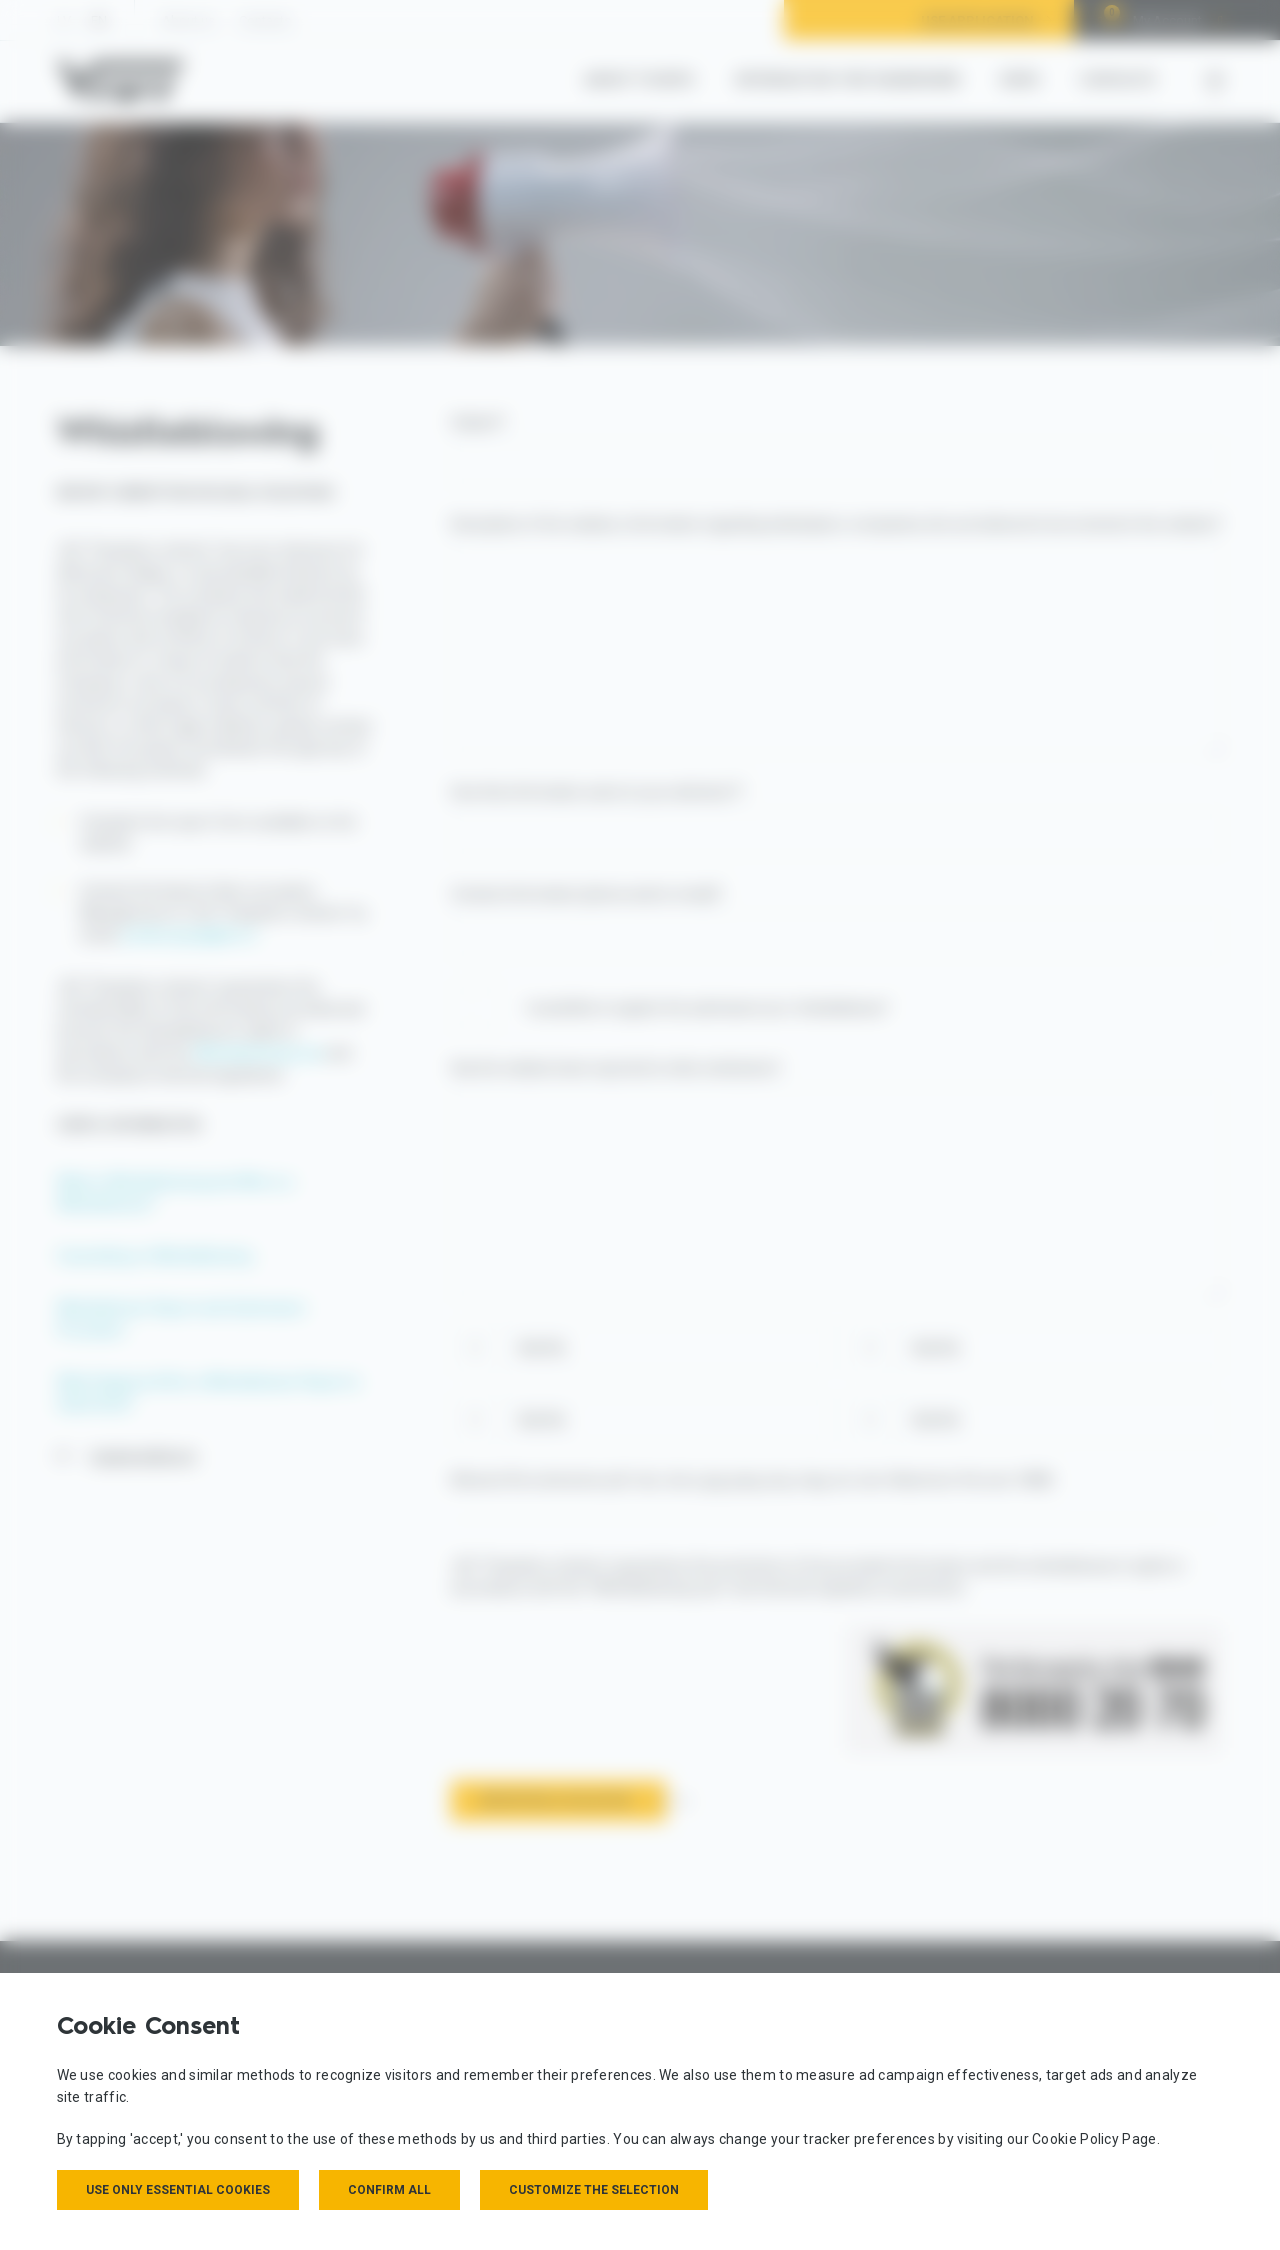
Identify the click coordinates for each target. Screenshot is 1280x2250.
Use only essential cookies (178, 2190)
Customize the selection (594, 2190)
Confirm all (389, 2190)
